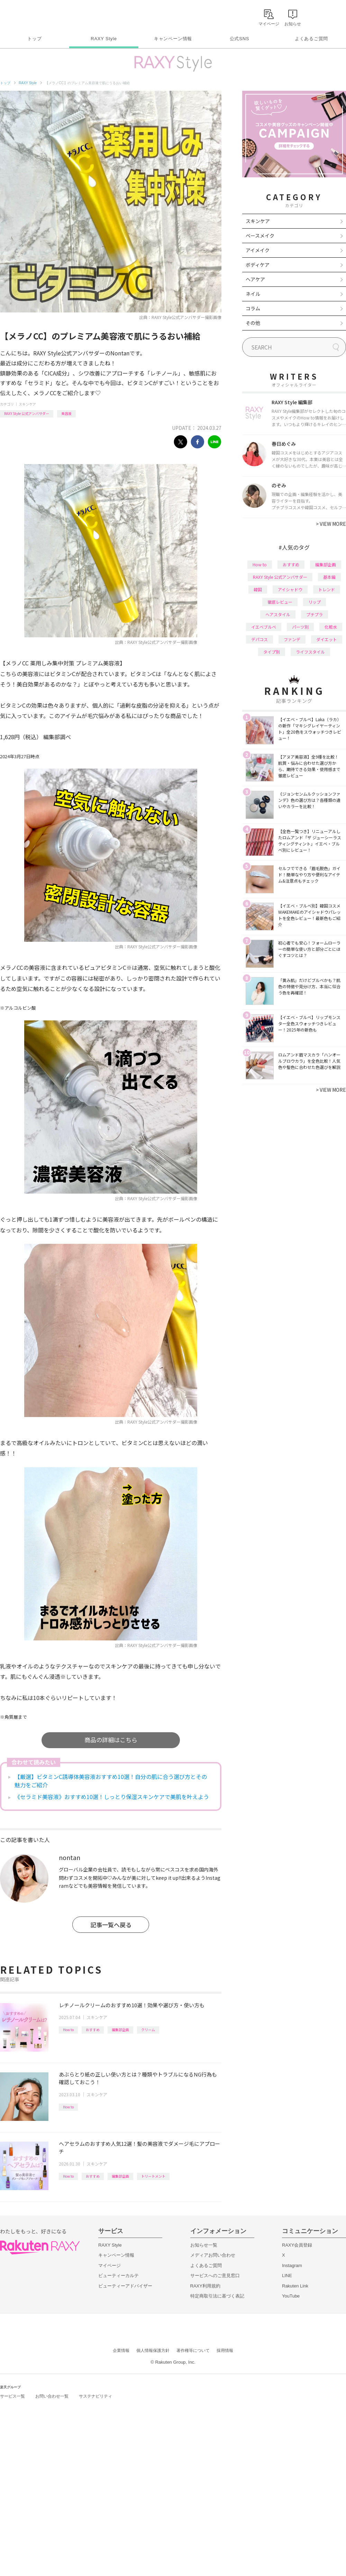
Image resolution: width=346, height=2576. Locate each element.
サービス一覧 (12, 2396)
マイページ (109, 2265)
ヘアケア (255, 279)
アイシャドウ (290, 589)
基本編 (329, 577)
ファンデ (292, 639)
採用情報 (225, 2350)
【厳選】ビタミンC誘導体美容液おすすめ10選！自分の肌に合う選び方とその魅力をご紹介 (111, 1780)
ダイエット (326, 639)
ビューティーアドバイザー (125, 2286)
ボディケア (258, 264)
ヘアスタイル (277, 614)
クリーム (148, 2029)
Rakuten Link (295, 2286)
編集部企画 (120, 2029)
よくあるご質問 (311, 38)
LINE (287, 2275)
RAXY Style (104, 38)
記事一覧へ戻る (110, 1924)
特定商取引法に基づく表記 (217, 2296)
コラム (253, 308)
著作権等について (193, 2350)
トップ (34, 38)
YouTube (291, 2296)
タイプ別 (271, 652)
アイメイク (258, 250)
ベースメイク (260, 235)
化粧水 (331, 627)
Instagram (292, 2265)
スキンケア (27, 404)
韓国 (258, 589)
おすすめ (93, 2029)
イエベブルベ (263, 627)
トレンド (326, 589)
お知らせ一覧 (203, 2245)
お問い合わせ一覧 (52, 2396)
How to (68, 2029)
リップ (314, 602)
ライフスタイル (310, 652)
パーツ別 (300, 627)
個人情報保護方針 (153, 2350)
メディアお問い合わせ (212, 2255)
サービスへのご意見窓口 (215, 2275)
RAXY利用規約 (205, 2286)
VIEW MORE (331, 523)
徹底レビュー (279, 602)
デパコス (259, 639)
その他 (253, 322)
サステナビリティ (95, 2396)
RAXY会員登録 (297, 2245)
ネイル (253, 293)
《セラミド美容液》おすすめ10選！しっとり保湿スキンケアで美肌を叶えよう (112, 1796)
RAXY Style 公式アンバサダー (26, 413)
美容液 (66, 413)
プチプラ (314, 614)
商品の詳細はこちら (110, 1739)
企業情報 (121, 2350)
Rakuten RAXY (30, 15)
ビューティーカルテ (118, 2275)
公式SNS (239, 38)
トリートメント (153, 2176)
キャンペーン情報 (173, 38)
